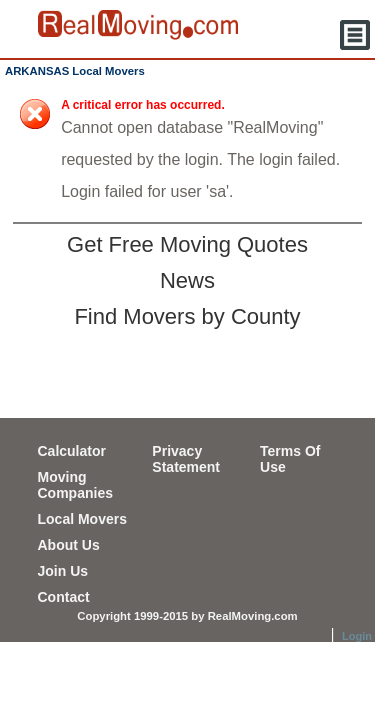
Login (357, 636)
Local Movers (82, 519)
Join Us (63, 571)
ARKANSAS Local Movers (75, 71)
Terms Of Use (290, 459)
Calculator (72, 451)
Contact (64, 597)
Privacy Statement (186, 459)
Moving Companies (75, 485)
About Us (69, 545)
